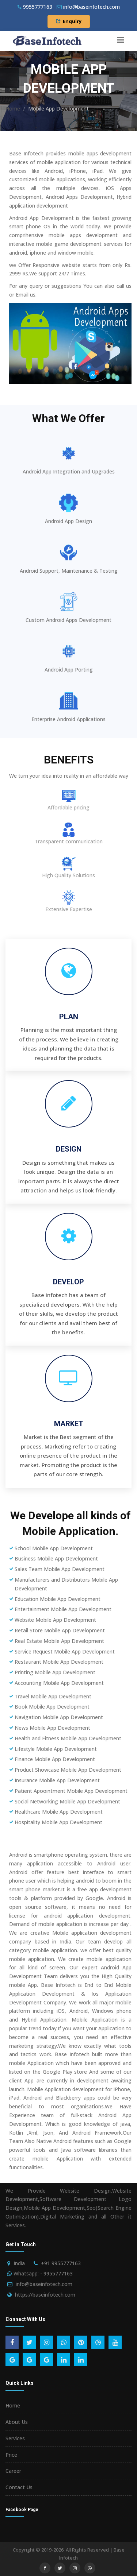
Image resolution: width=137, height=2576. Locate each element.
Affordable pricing (68, 807)
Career (13, 2470)
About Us (16, 2421)
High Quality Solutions (68, 875)
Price (11, 2454)
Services (15, 2438)
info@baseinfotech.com (44, 2284)
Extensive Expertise (68, 909)
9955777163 (35, 6)
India (19, 2263)
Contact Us (19, 2487)
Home (12, 108)
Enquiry (68, 21)
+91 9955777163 (61, 2263)
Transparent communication (69, 841)
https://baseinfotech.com (45, 2294)
